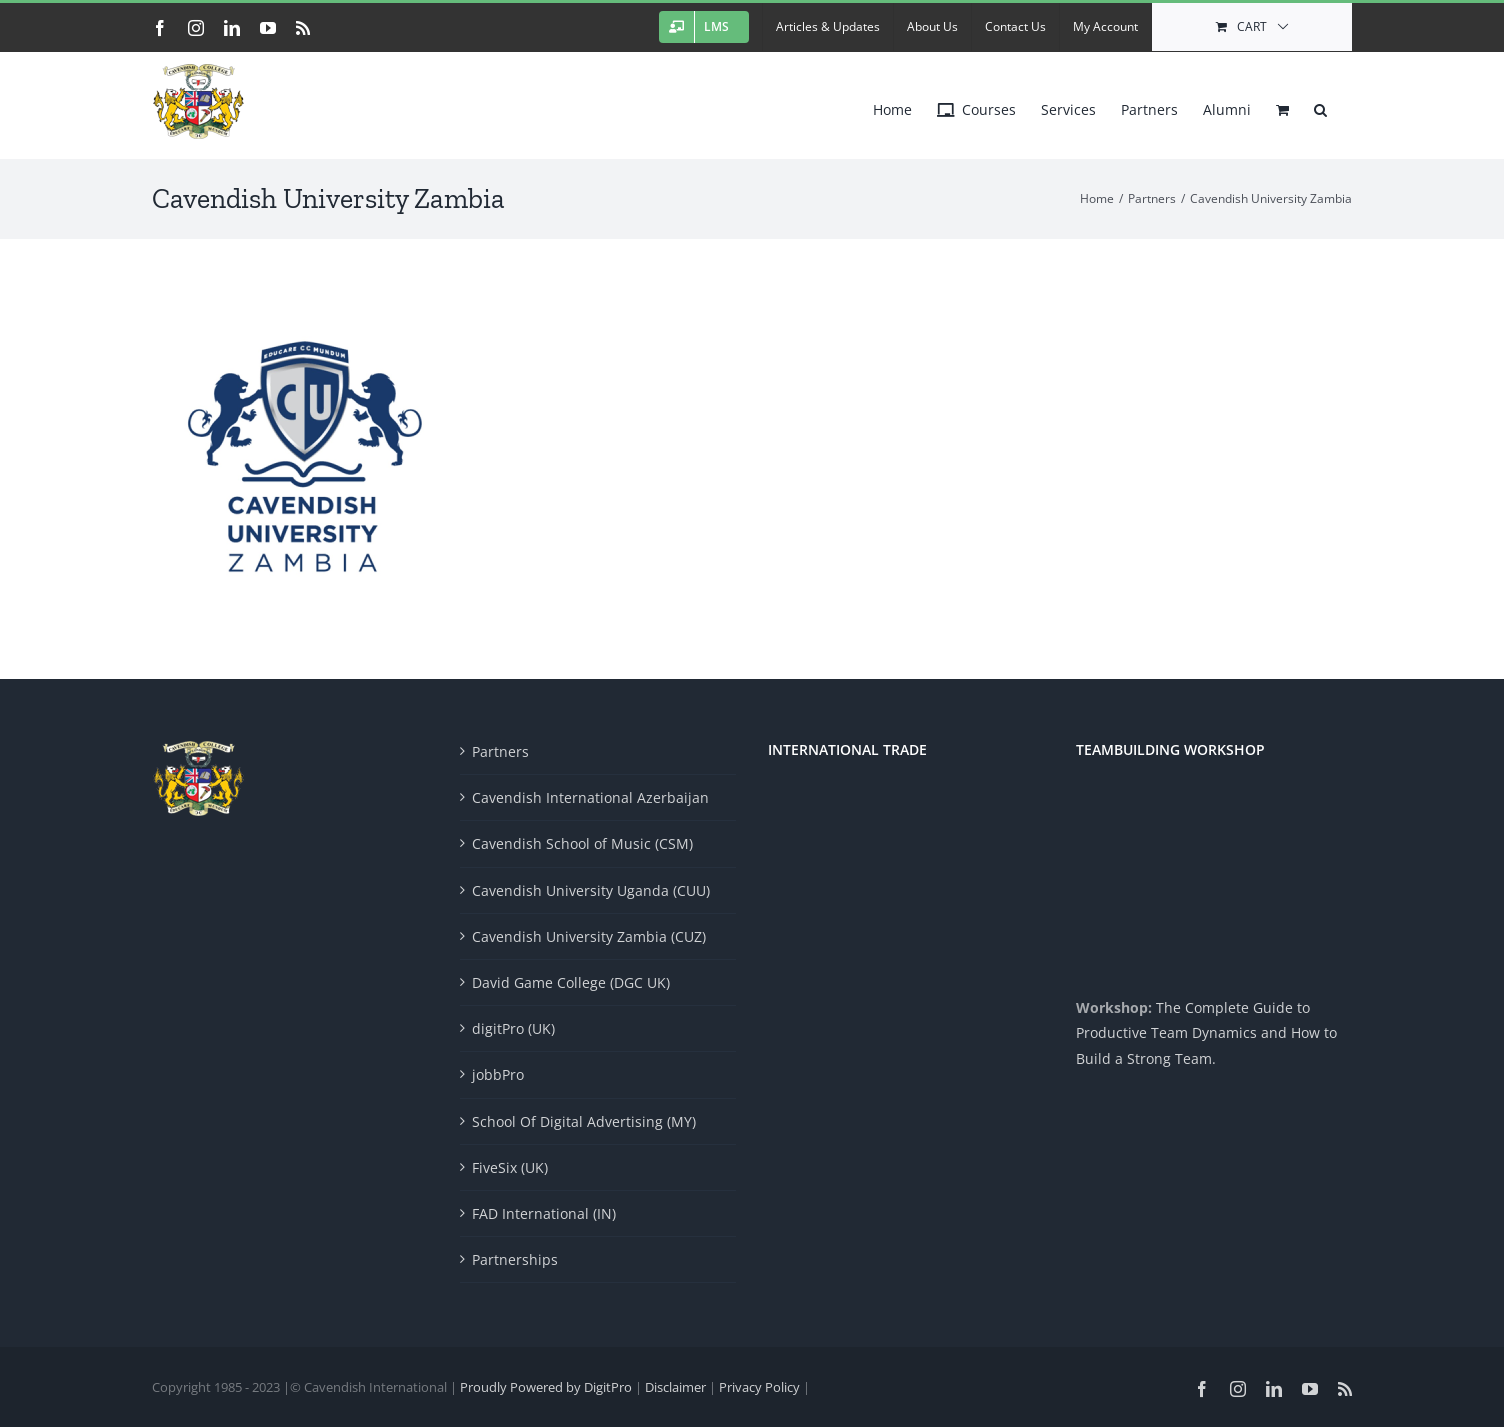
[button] (1320, 105)
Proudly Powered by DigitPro (546, 1387)
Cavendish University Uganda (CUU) (591, 890)
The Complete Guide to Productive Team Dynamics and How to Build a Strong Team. (1206, 1032)
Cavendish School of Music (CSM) (582, 843)
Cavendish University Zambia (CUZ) (589, 936)
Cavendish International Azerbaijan (590, 797)
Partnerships (515, 1259)
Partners (500, 751)
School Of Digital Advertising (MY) (584, 1121)
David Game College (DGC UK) (571, 982)
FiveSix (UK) (510, 1167)
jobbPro (498, 1074)
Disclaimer (677, 1387)
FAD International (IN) (544, 1213)
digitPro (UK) (513, 1028)
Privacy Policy (761, 1387)
